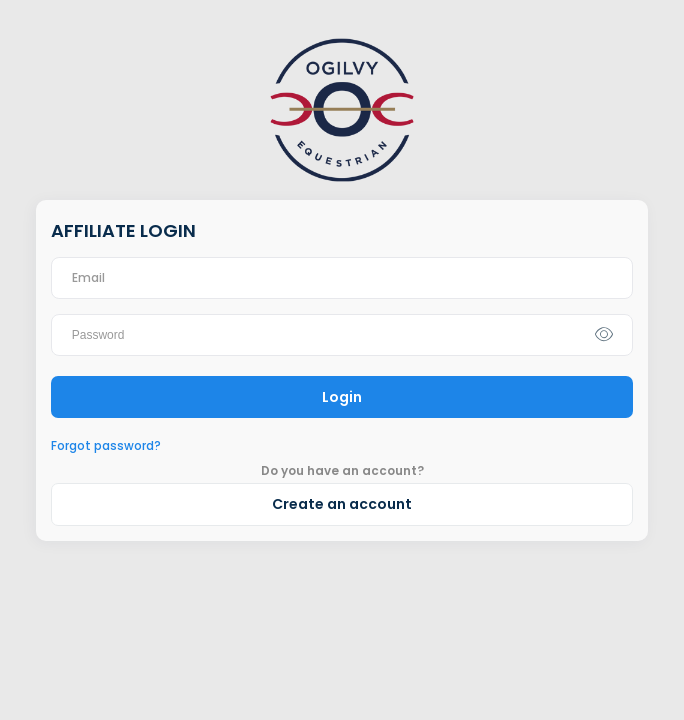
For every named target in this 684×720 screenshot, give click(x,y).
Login (342, 397)
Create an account (342, 504)
